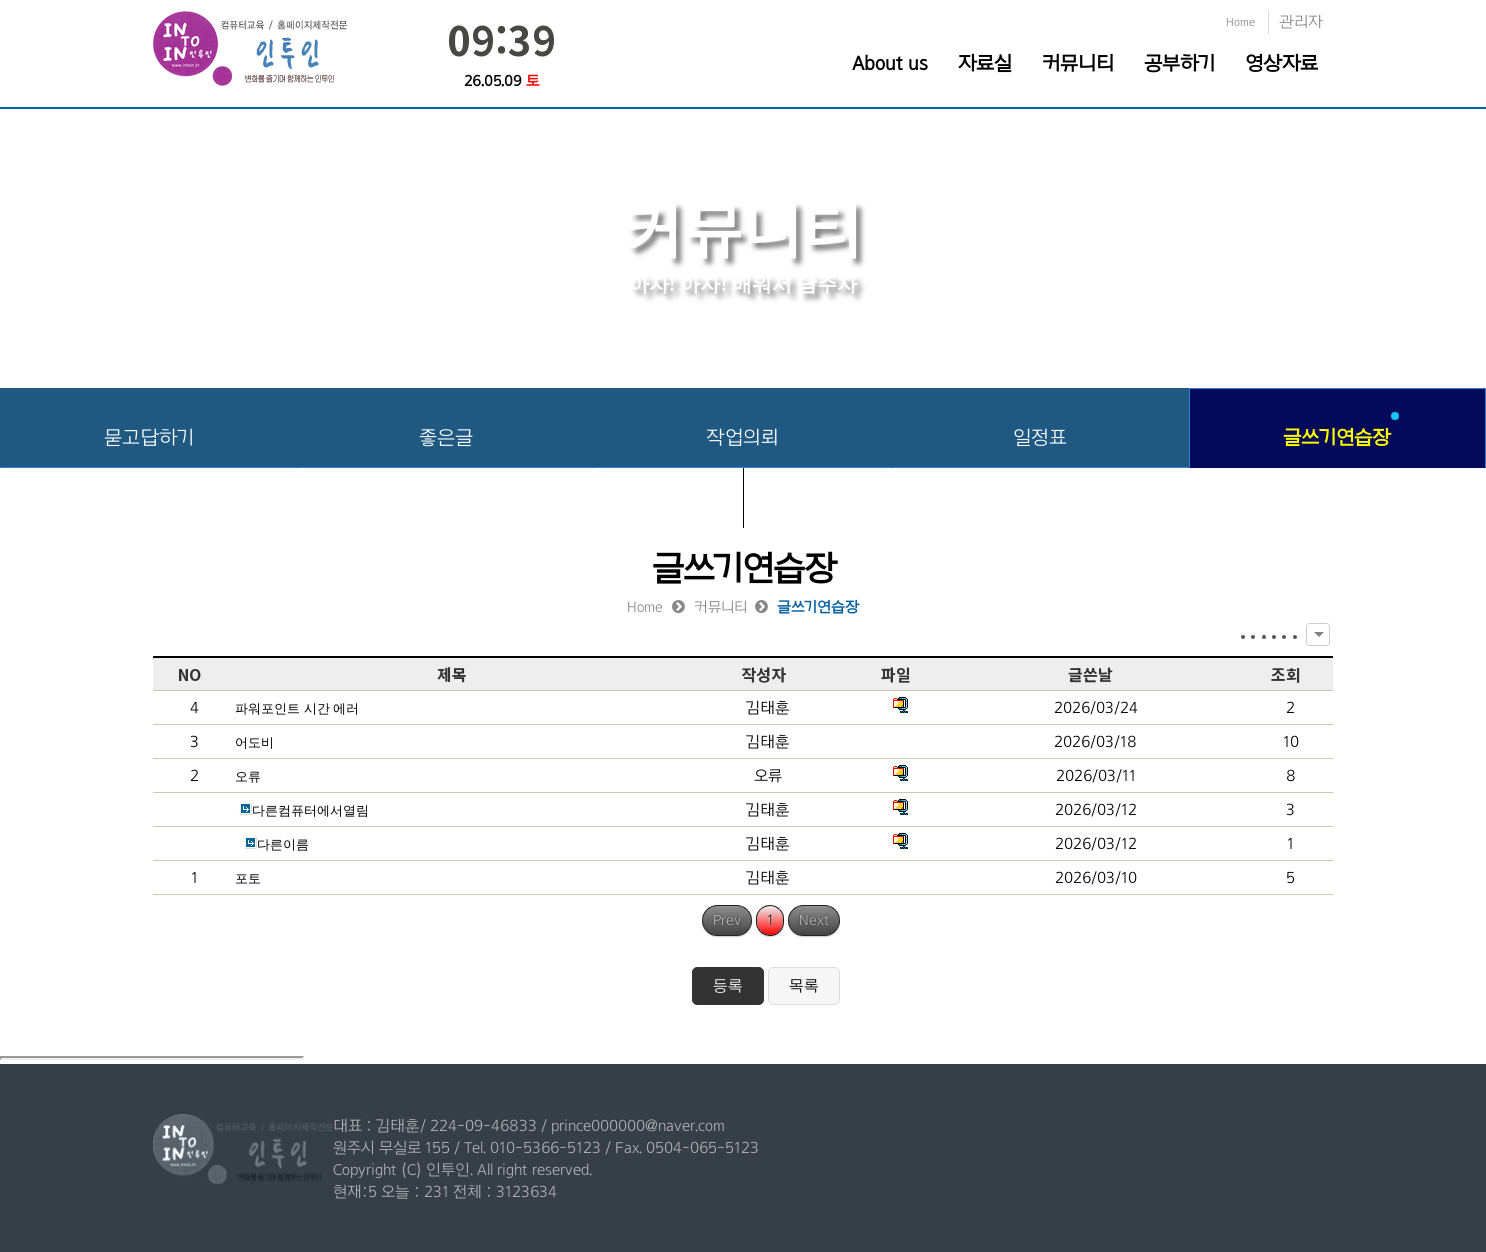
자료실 (985, 63)
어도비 (254, 742)
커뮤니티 (1078, 63)
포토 (248, 878)
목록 (804, 985)
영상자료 (1281, 63)
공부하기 (1179, 63)
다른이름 (272, 844)
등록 (728, 985)
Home (1240, 22)
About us (890, 63)
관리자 (1301, 21)
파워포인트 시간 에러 (297, 708)
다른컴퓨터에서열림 (302, 810)
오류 (248, 776)
